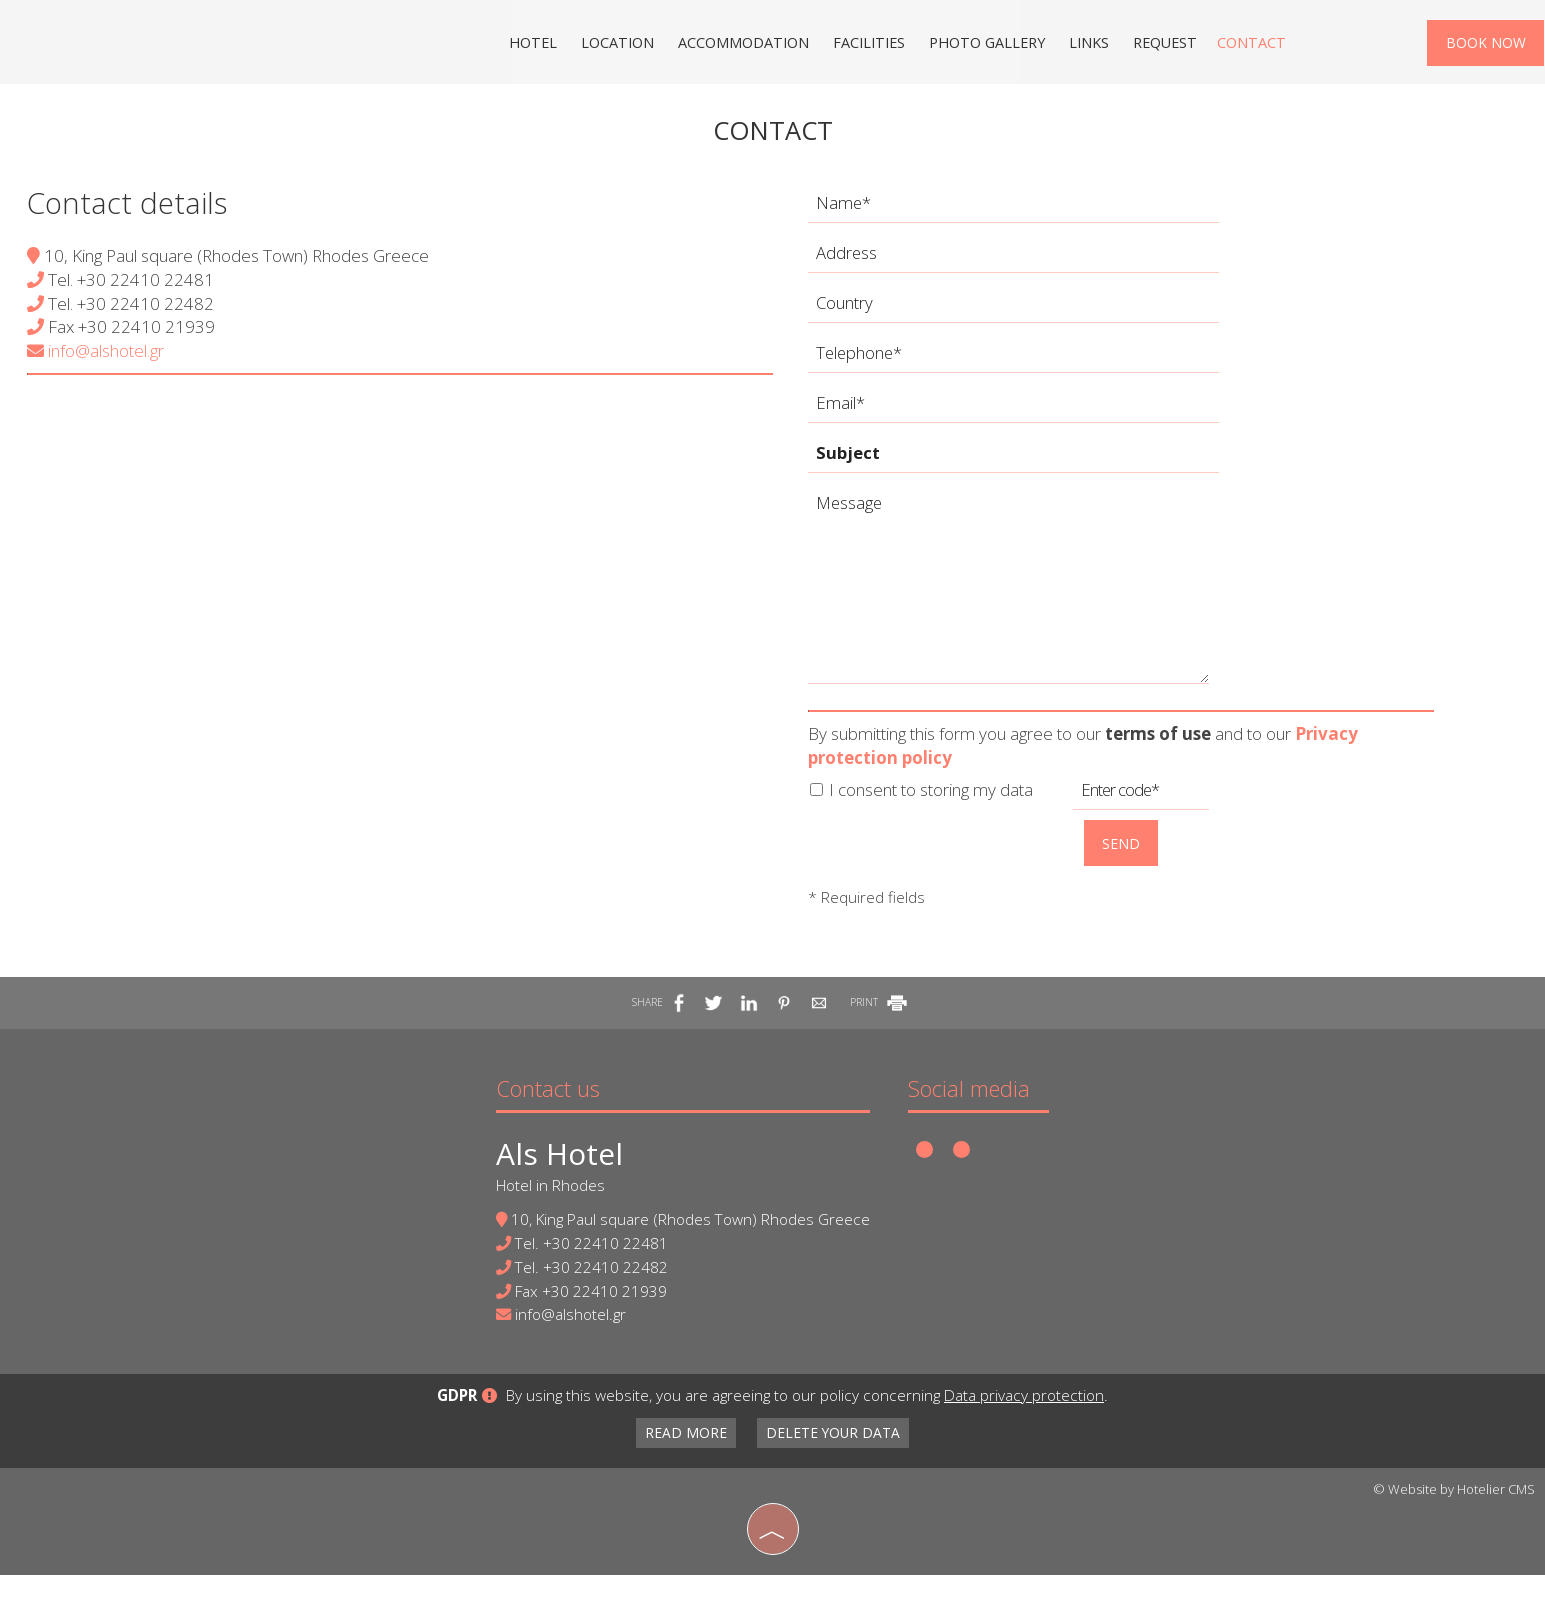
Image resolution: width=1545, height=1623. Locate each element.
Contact (1245, 44)
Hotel (535, 44)
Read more (683, 1481)
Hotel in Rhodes (547, 1207)
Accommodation (743, 44)
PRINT (880, 1021)
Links (1085, 44)
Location (618, 44)
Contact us (545, 1110)
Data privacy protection (1024, 1444)
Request (1160, 44)
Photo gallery (984, 44)
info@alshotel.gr (98, 366)
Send (1124, 857)
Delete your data (836, 1481)
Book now (1485, 45)
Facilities (867, 44)
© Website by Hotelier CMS (1454, 1538)
